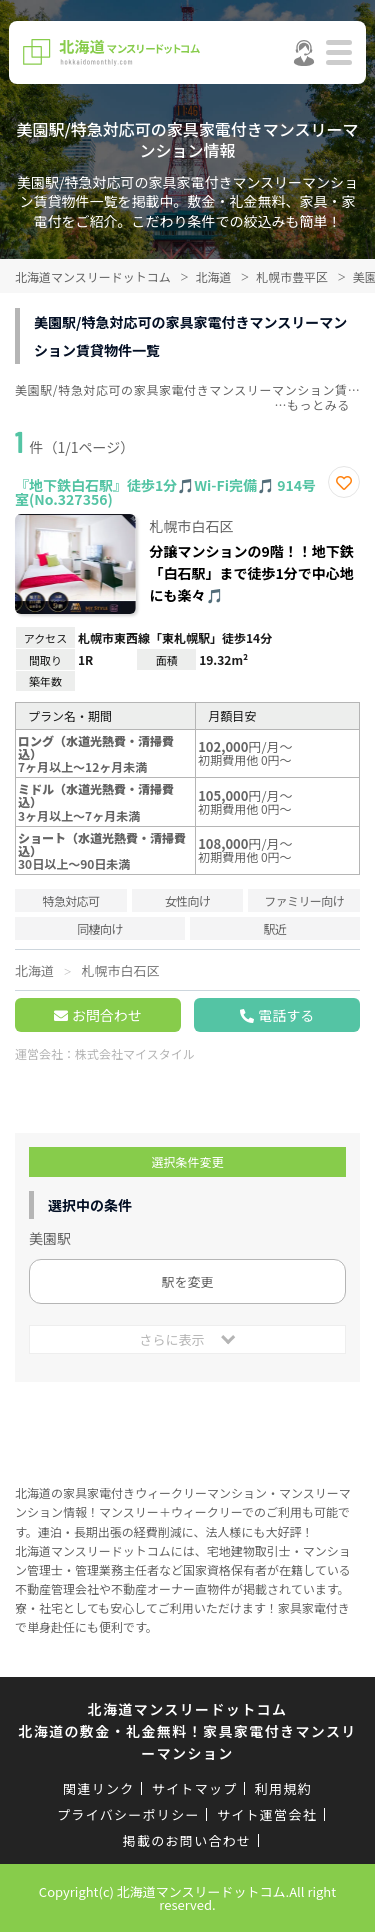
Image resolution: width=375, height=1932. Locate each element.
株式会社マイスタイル (135, 1053)
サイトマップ (195, 1788)
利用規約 (283, 1788)
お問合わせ (107, 1015)
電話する (286, 1015)
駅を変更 (187, 1281)
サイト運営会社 (267, 1814)
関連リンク (99, 1788)
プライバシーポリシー (128, 1814)
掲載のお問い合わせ (187, 1840)
